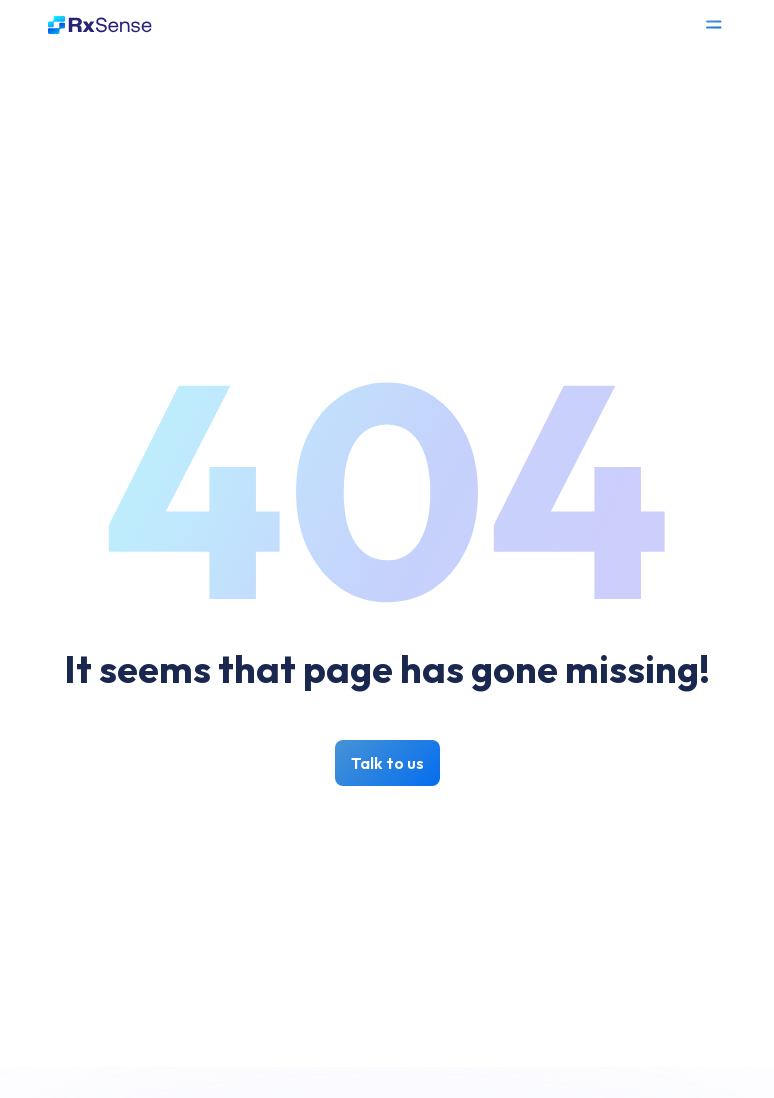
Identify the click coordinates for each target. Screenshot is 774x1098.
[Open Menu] (714, 24)
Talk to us (387, 763)
